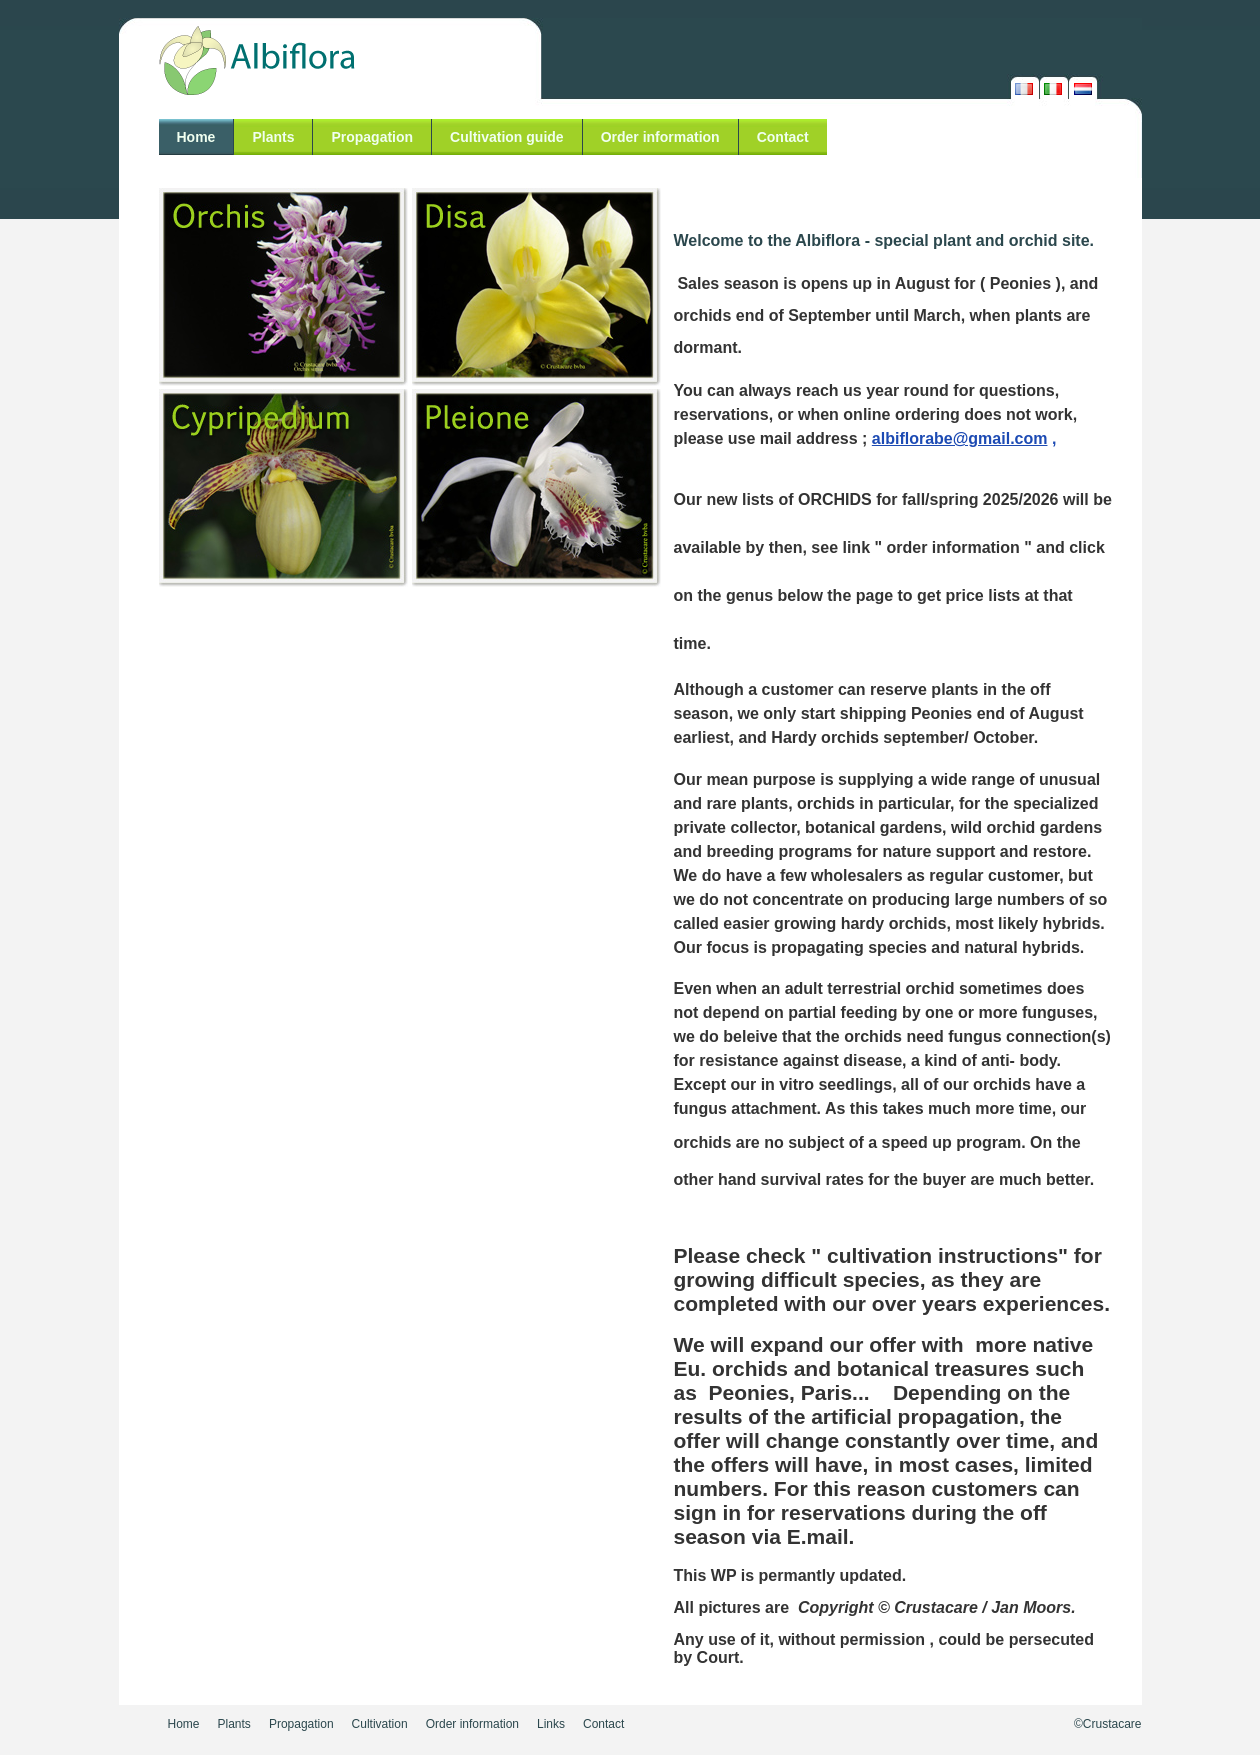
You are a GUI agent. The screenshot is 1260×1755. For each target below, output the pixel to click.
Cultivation (380, 1724)
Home (196, 137)
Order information (660, 137)
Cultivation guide (507, 137)
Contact (783, 137)
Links (551, 1724)
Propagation (372, 137)
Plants (273, 137)
